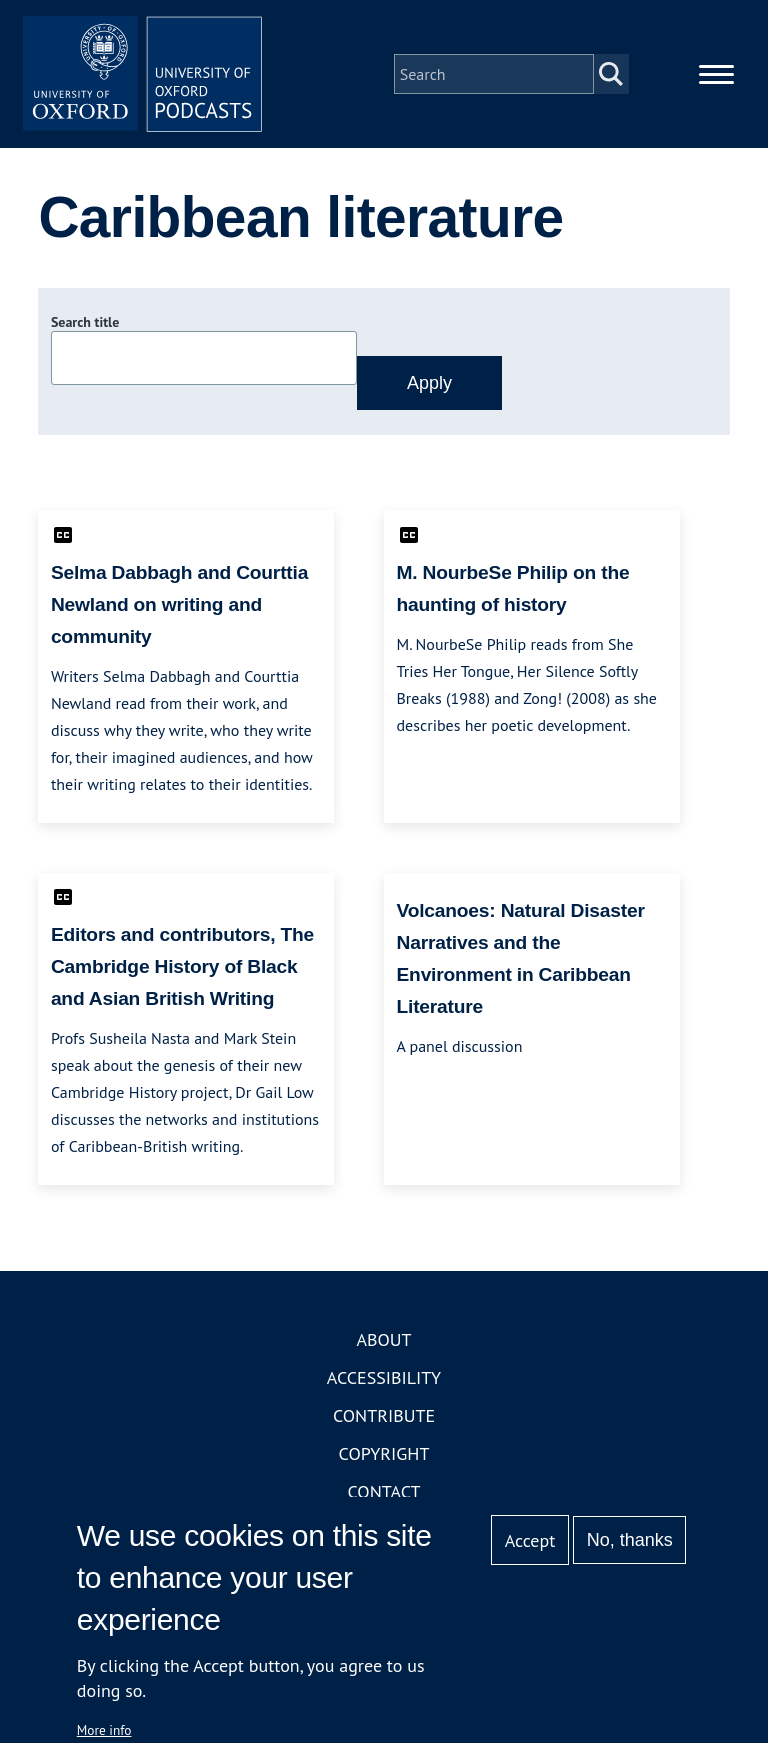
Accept (530, 1540)
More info (104, 1730)
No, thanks (630, 1540)
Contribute (384, 1416)
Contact (384, 1492)
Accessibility (384, 1378)
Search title (85, 323)
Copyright (384, 1454)
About (383, 1340)
